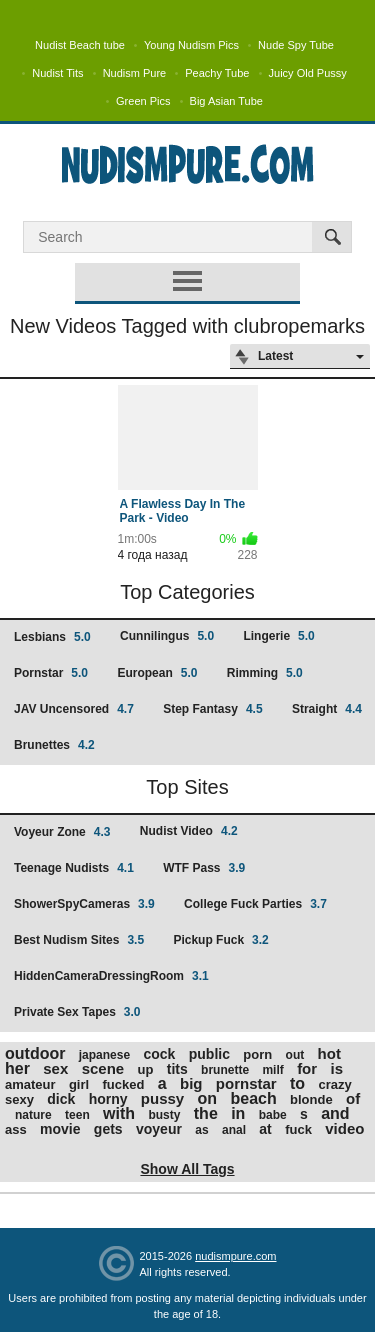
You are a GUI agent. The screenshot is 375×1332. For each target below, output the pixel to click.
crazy (334, 1084)
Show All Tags (187, 1169)
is (336, 1068)
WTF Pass (204, 868)
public (209, 1054)
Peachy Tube (217, 73)
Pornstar (51, 673)
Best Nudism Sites (79, 940)
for (307, 1068)
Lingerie (278, 636)
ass (16, 1129)
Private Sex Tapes (77, 1012)
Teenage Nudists (74, 868)
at (265, 1129)
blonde (311, 1099)
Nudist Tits (57, 73)
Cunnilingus (167, 636)
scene (103, 1068)
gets (108, 1129)
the (206, 1113)
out (295, 1055)
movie (60, 1129)
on (208, 1098)
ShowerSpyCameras (84, 904)
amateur (30, 1084)
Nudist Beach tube (80, 45)
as (201, 1130)
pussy (162, 1098)
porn (257, 1054)
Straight (327, 709)
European (157, 673)
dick (61, 1099)
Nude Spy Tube (296, 45)
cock (159, 1054)
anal (234, 1130)
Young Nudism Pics (191, 45)
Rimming (265, 673)
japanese (104, 1055)
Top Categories (187, 592)
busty (164, 1115)
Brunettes (54, 745)
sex (55, 1068)
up (146, 1069)
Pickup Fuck (220, 940)
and (335, 1113)
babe (273, 1115)
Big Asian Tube (226, 101)
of (353, 1098)
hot (329, 1053)
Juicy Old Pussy (308, 73)
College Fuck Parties (255, 904)
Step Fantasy (212, 709)
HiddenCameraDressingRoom (111, 976)
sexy (19, 1099)
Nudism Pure (135, 73)
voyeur (159, 1129)
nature (33, 1115)
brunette (225, 1070)
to (297, 1083)
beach (253, 1098)
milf (272, 1070)
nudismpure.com (235, 1256)
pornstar (246, 1083)
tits (177, 1069)
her (17, 1068)
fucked (124, 1084)
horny (108, 1099)
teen (77, 1115)
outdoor (35, 1053)
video (344, 1128)
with (119, 1113)
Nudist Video (189, 831)
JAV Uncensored (74, 709)
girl (79, 1084)
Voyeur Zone (62, 832)
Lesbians (52, 637)
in (238, 1113)
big (191, 1083)
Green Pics (143, 101)
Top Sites (187, 787)
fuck (298, 1129)
